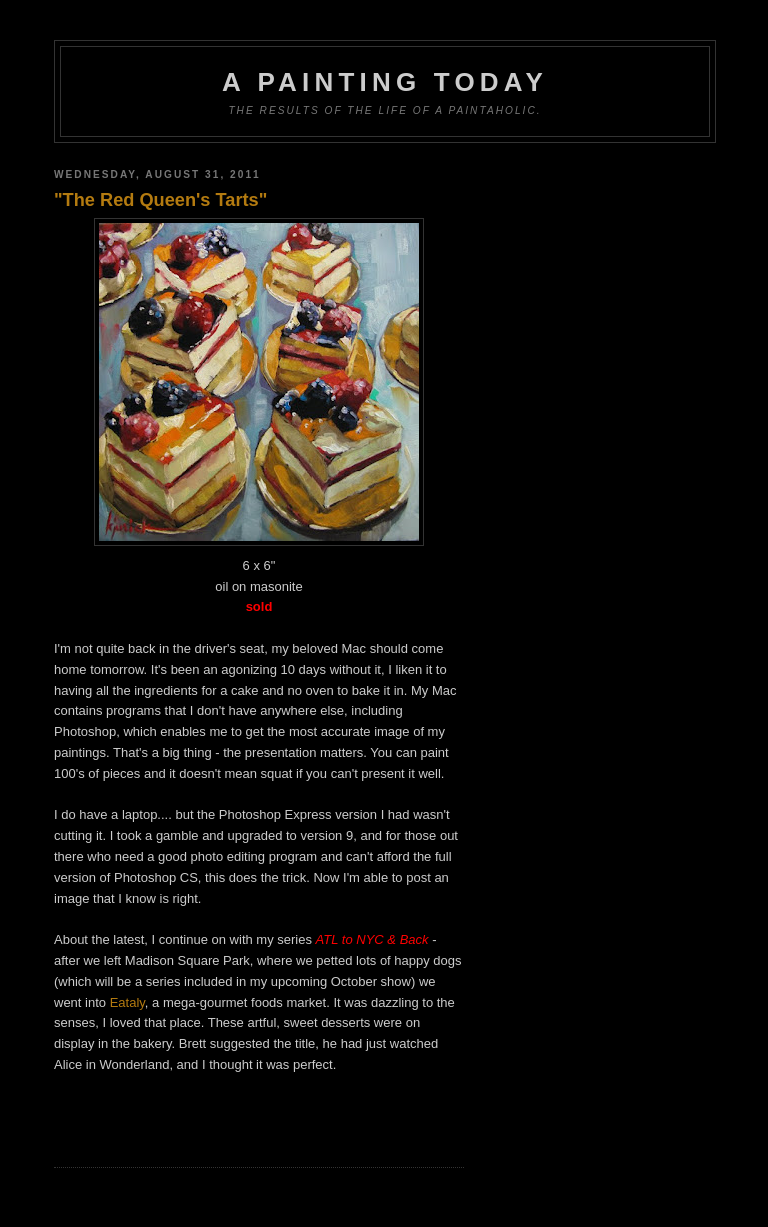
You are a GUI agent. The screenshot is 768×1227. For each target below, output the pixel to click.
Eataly (127, 1002)
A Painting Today (385, 82)
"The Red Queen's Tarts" (160, 200)
